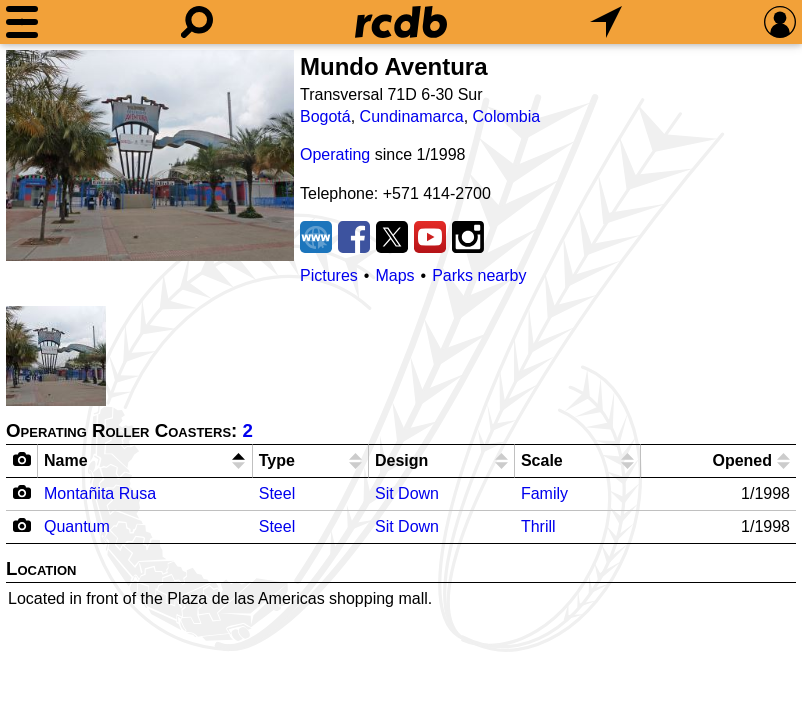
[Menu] (22, 22)
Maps (394, 275)
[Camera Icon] (22, 492)
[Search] (197, 22)
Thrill (538, 526)
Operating (335, 154)
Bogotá (325, 116)
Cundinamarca (412, 116)
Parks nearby (479, 275)
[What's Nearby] (606, 22)
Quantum (77, 526)
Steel (277, 493)
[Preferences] (780, 22)
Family (544, 493)
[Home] (401, 22)
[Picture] (150, 155)
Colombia (507, 116)
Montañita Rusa (100, 493)
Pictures (329, 275)
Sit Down (407, 493)
